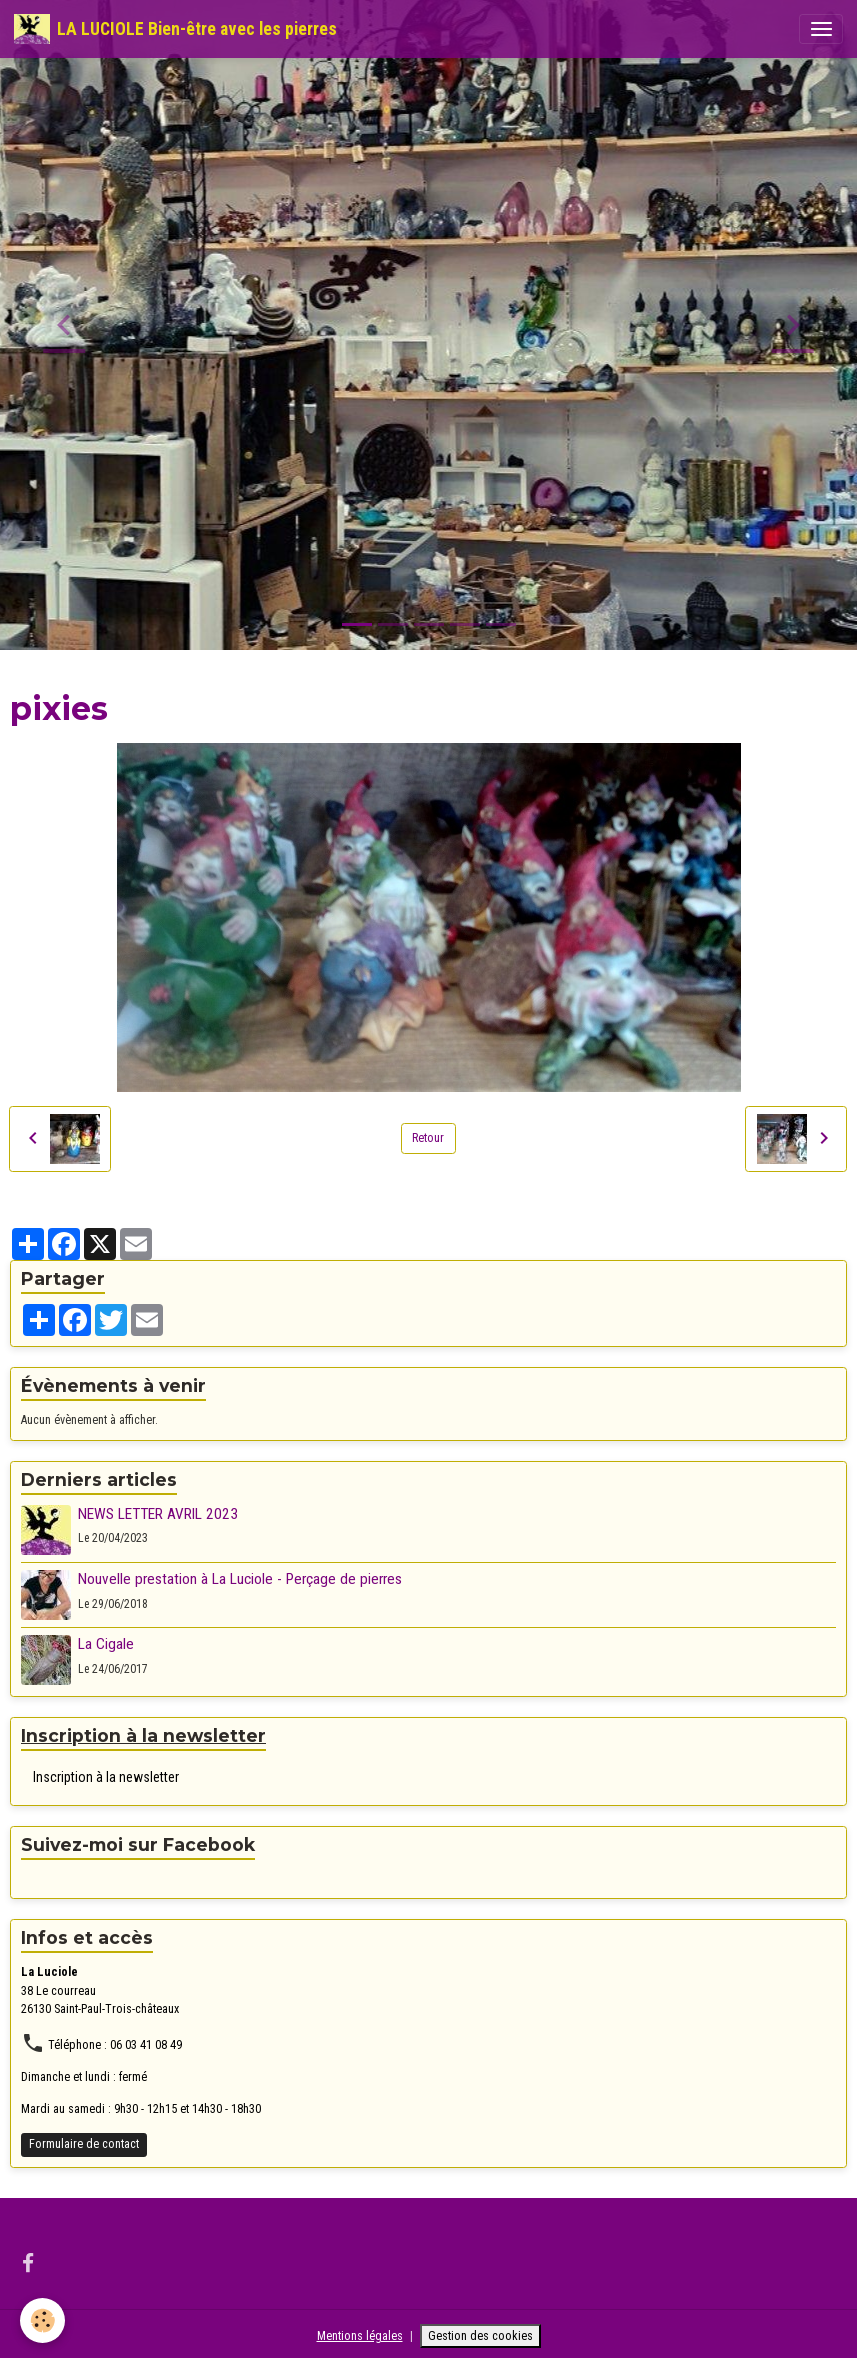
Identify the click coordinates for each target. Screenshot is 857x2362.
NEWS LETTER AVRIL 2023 (158, 1514)
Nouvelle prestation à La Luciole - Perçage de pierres (240, 1579)
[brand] (175, 29)
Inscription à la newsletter (106, 1777)
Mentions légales (360, 2336)
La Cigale (106, 1644)
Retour (428, 1138)
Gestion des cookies (480, 2336)
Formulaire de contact (84, 2144)
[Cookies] (42, 2320)
